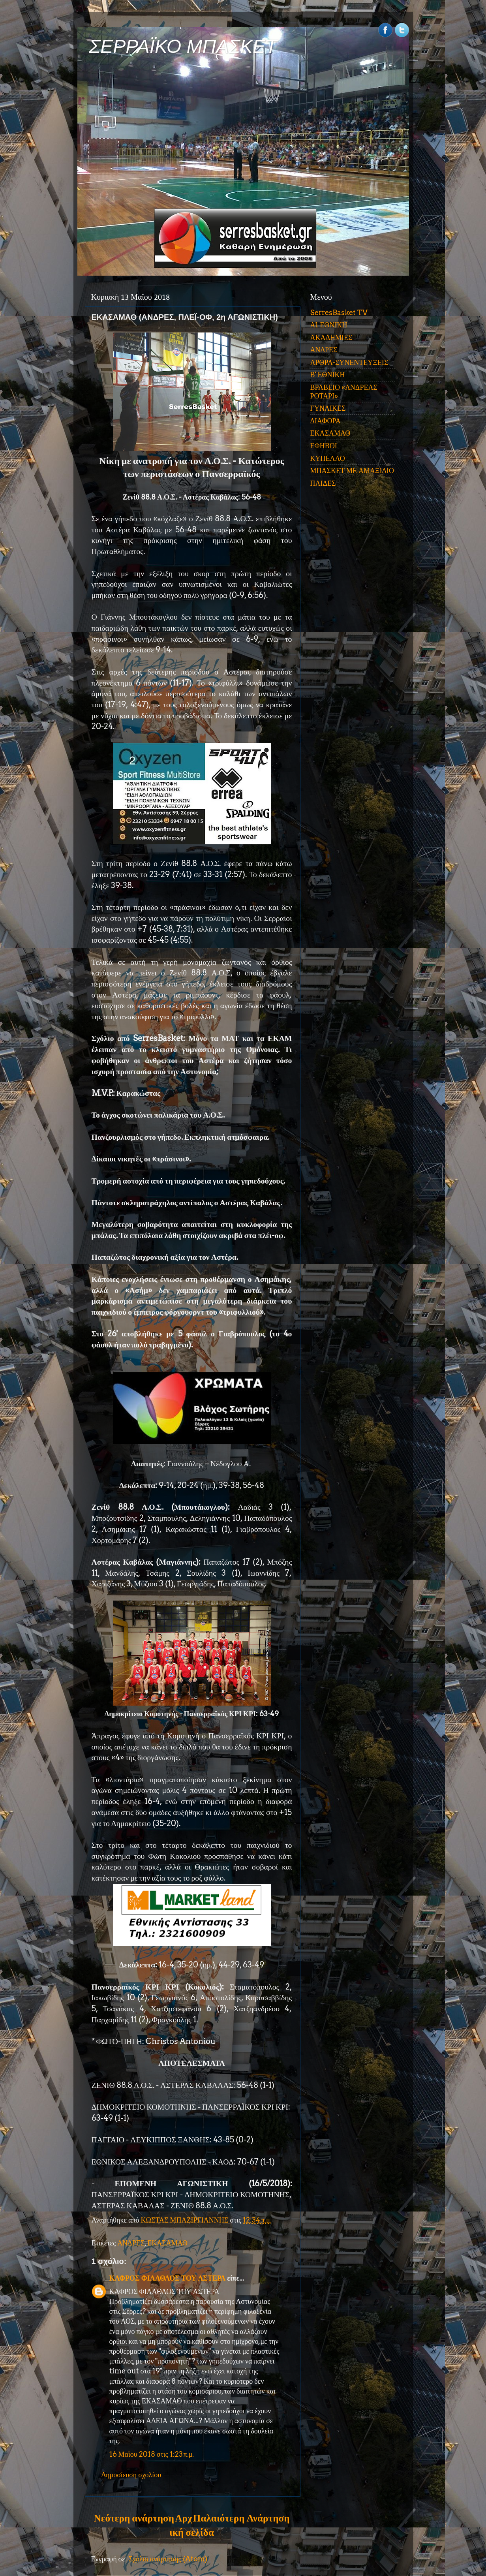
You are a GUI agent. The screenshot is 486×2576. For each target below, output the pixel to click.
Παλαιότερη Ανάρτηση (241, 2518)
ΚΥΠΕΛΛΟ (327, 458)
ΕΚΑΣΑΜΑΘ (167, 2243)
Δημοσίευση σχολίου (131, 2475)
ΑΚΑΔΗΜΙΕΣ (331, 337)
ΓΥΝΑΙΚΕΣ (328, 408)
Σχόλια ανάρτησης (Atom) (168, 2559)
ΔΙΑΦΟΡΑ (325, 421)
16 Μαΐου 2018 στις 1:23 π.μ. (151, 2454)
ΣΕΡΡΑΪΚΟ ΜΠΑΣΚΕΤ (183, 46)
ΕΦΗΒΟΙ (323, 446)
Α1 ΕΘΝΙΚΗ (328, 325)
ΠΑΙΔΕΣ (323, 483)
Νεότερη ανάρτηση (134, 2518)
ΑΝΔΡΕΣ (130, 2243)
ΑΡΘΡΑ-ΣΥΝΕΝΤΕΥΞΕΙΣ (349, 362)
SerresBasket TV (339, 312)
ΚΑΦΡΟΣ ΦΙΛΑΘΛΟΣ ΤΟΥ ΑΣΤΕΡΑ (167, 2278)
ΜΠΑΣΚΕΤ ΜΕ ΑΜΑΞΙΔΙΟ (352, 470)
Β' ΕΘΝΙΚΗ (327, 374)
